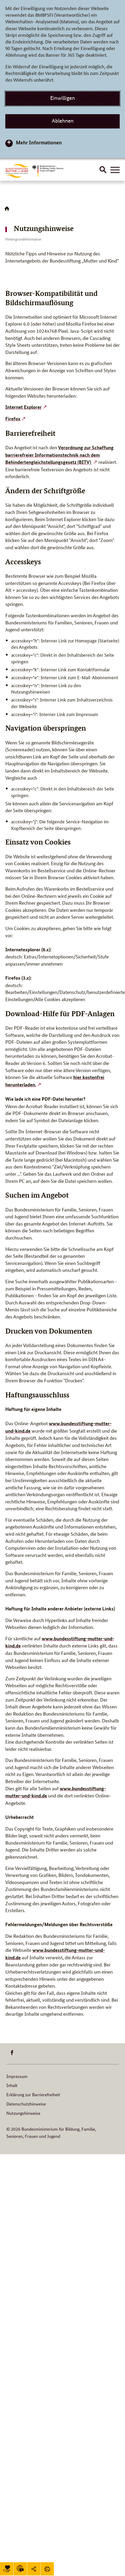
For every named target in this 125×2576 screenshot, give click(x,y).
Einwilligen (62, 98)
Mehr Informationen (39, 142)
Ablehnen (63, 121)
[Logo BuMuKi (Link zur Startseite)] (17, 171)
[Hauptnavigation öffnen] (115, 170)
